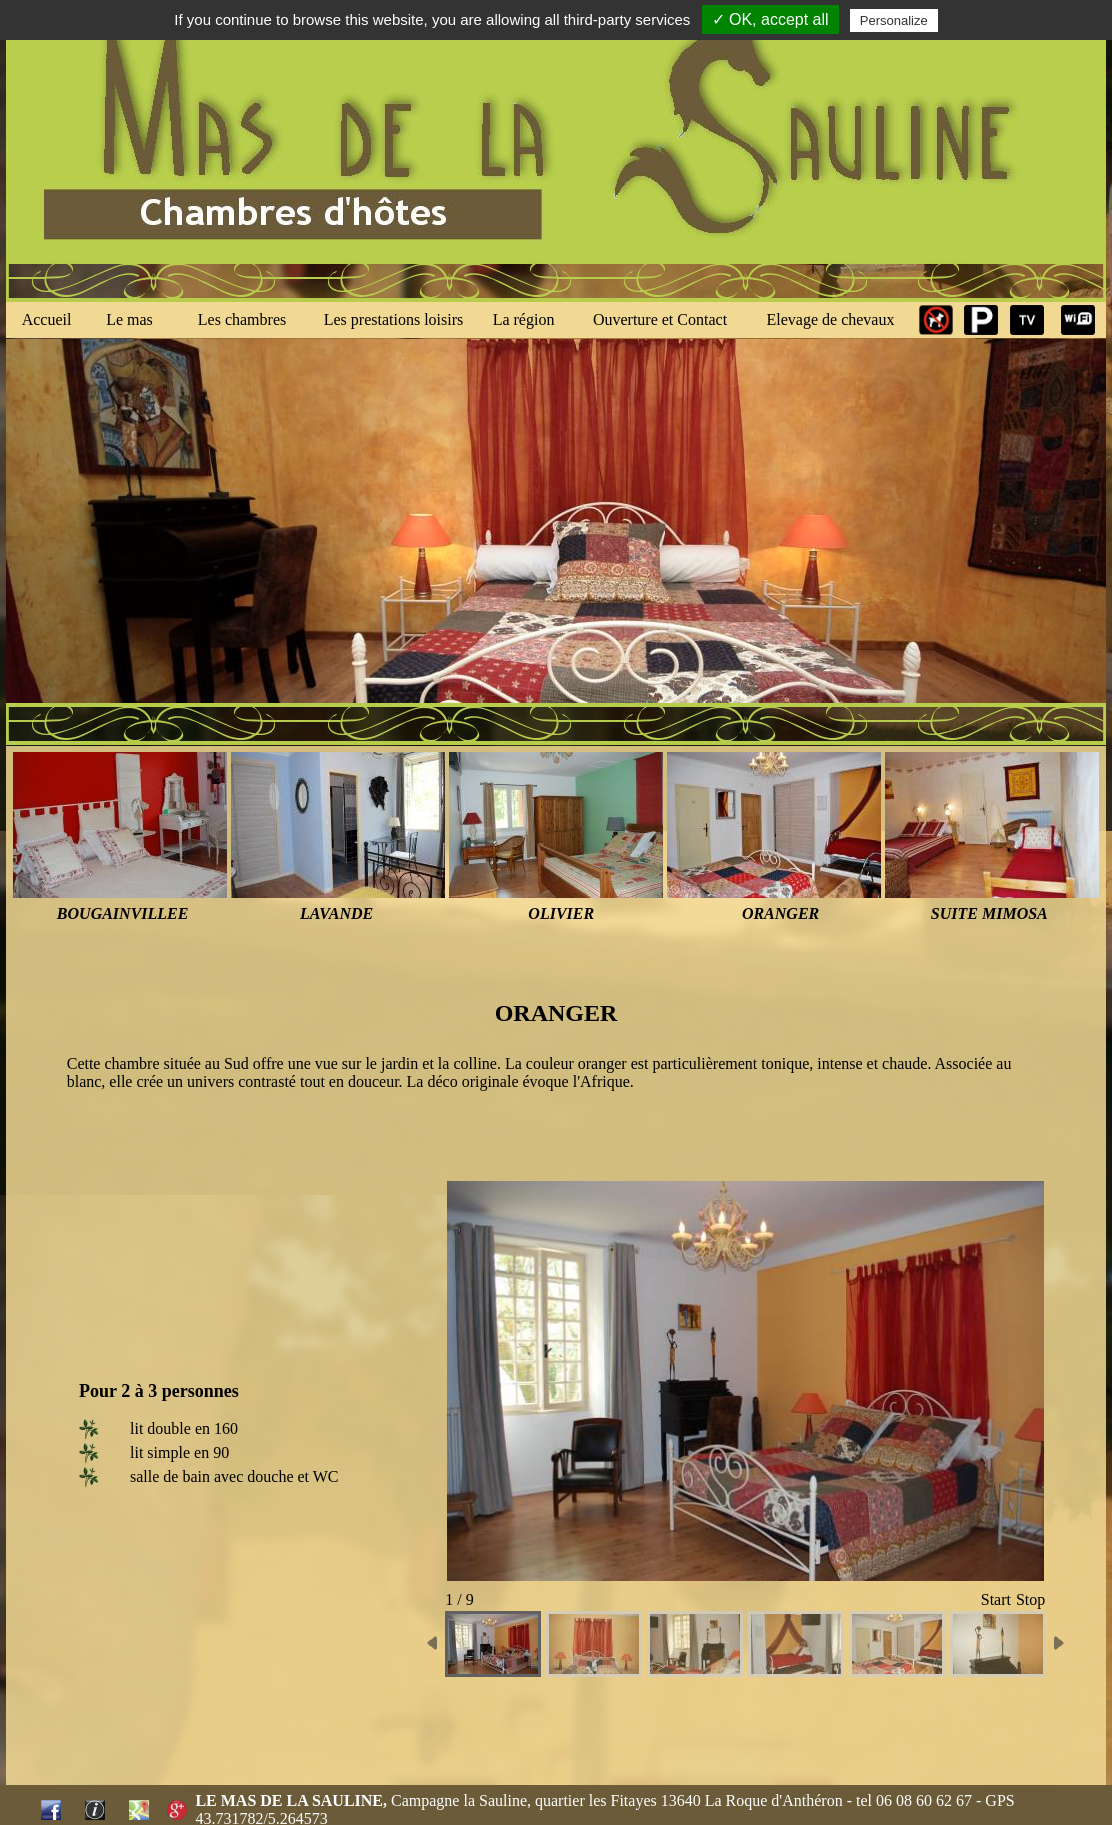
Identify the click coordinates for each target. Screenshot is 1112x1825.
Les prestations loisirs (394, 319)
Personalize (894, 20)
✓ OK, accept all (770, 19)
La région (524, 319)
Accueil (47, 319)
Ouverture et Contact (660, 319)
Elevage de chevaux (831, 319)
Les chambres (242, 319)
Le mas (129, 319)
